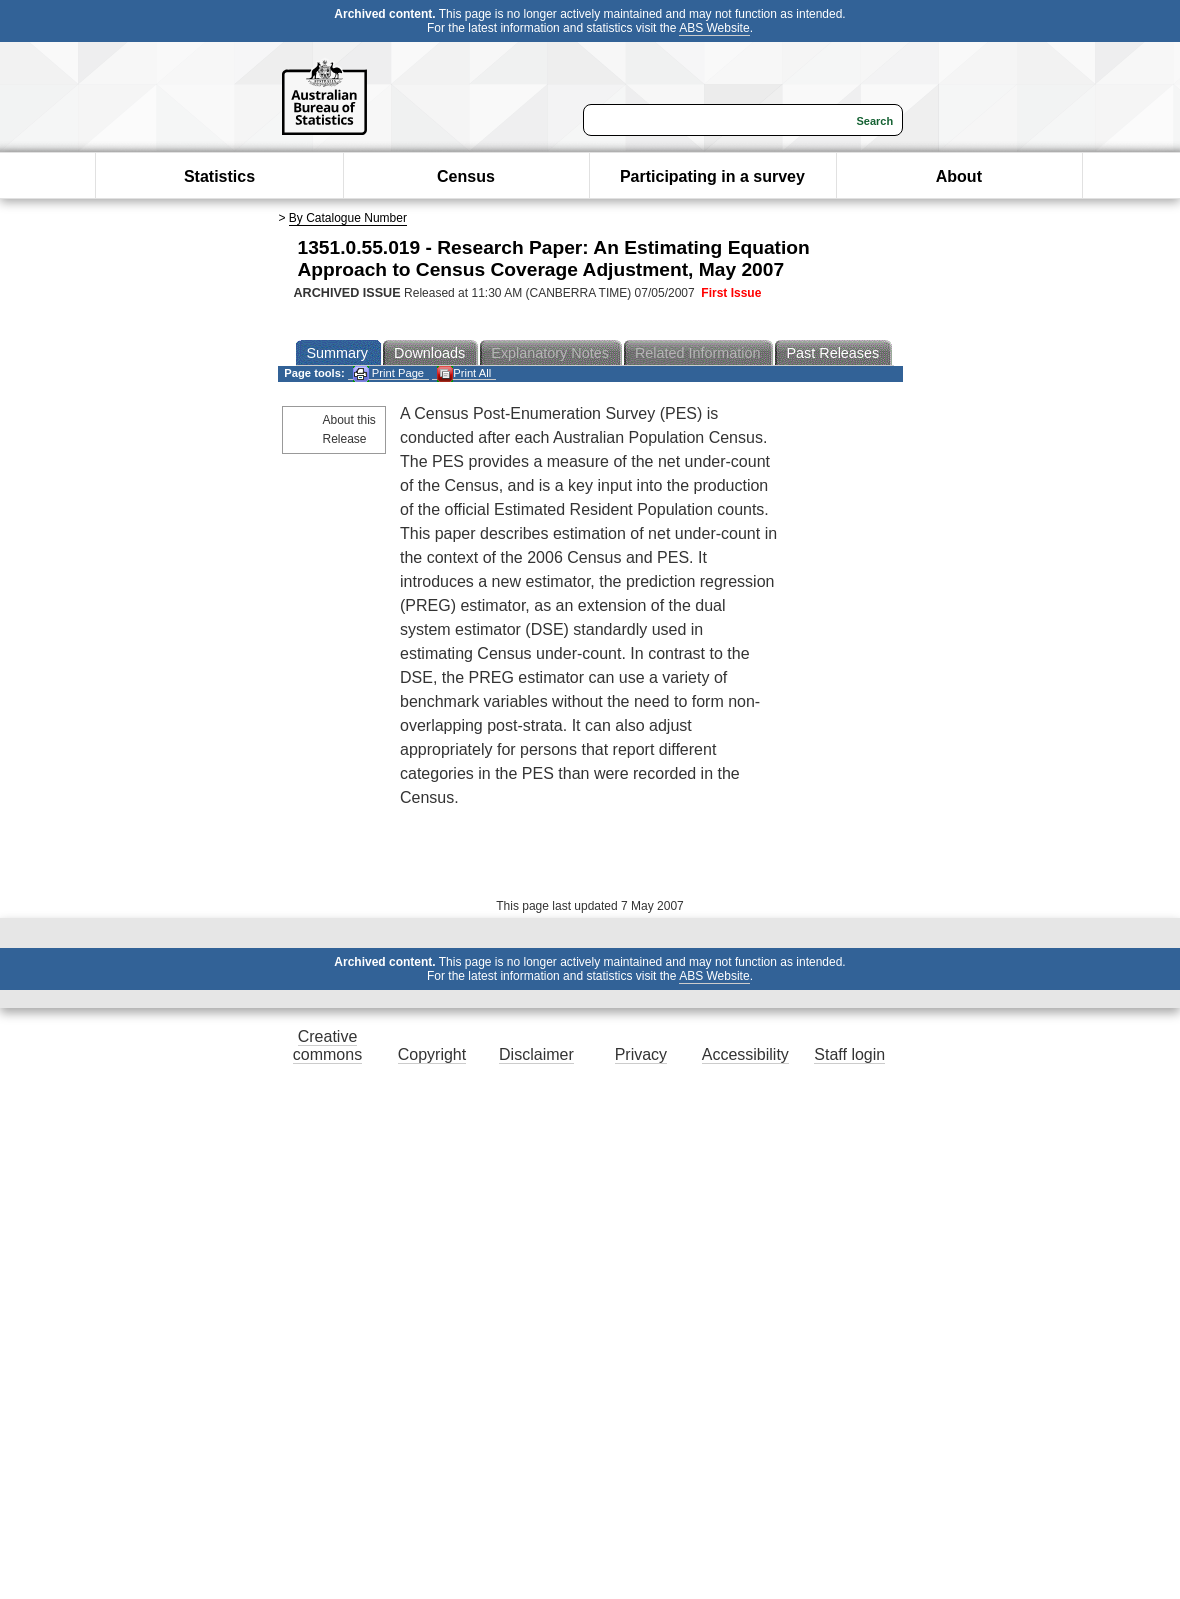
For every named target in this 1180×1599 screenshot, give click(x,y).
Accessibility (745, 1054)
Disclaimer (536, 1054)
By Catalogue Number (348, 218)
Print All (464, 373)
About (959, 176)
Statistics (219, 176)
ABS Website (714, 28)
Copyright (432, 1054)
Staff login (849, 1054)
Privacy (641, 1054)
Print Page (388, 373)
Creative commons (327, 1045)
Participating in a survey (712, 176)
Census (466, 176)
